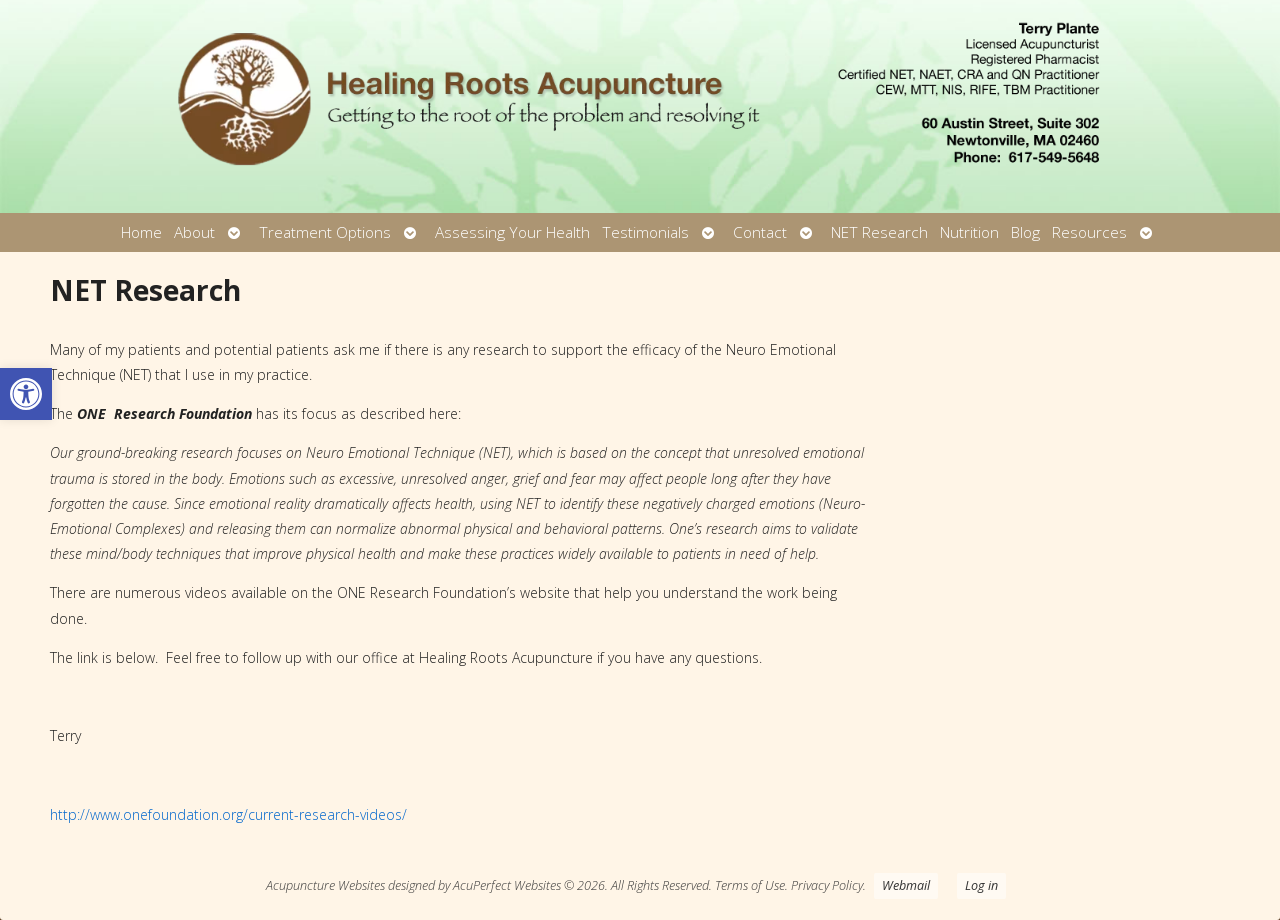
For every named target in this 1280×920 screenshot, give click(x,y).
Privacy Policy (827, 885)
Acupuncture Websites (325, 885)
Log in (981, 885)
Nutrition (969, 232)
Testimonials (645, 232)
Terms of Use (750, 885)
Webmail (906, 885)
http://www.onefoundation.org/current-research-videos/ (228, 814)
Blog (1025, 232)
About (194, 232)
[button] (26, 394)
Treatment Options (325, 232)
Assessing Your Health (512, 232)
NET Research (879, 232)
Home (141, 232)
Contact (760, 232)
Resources (1089, 232)
